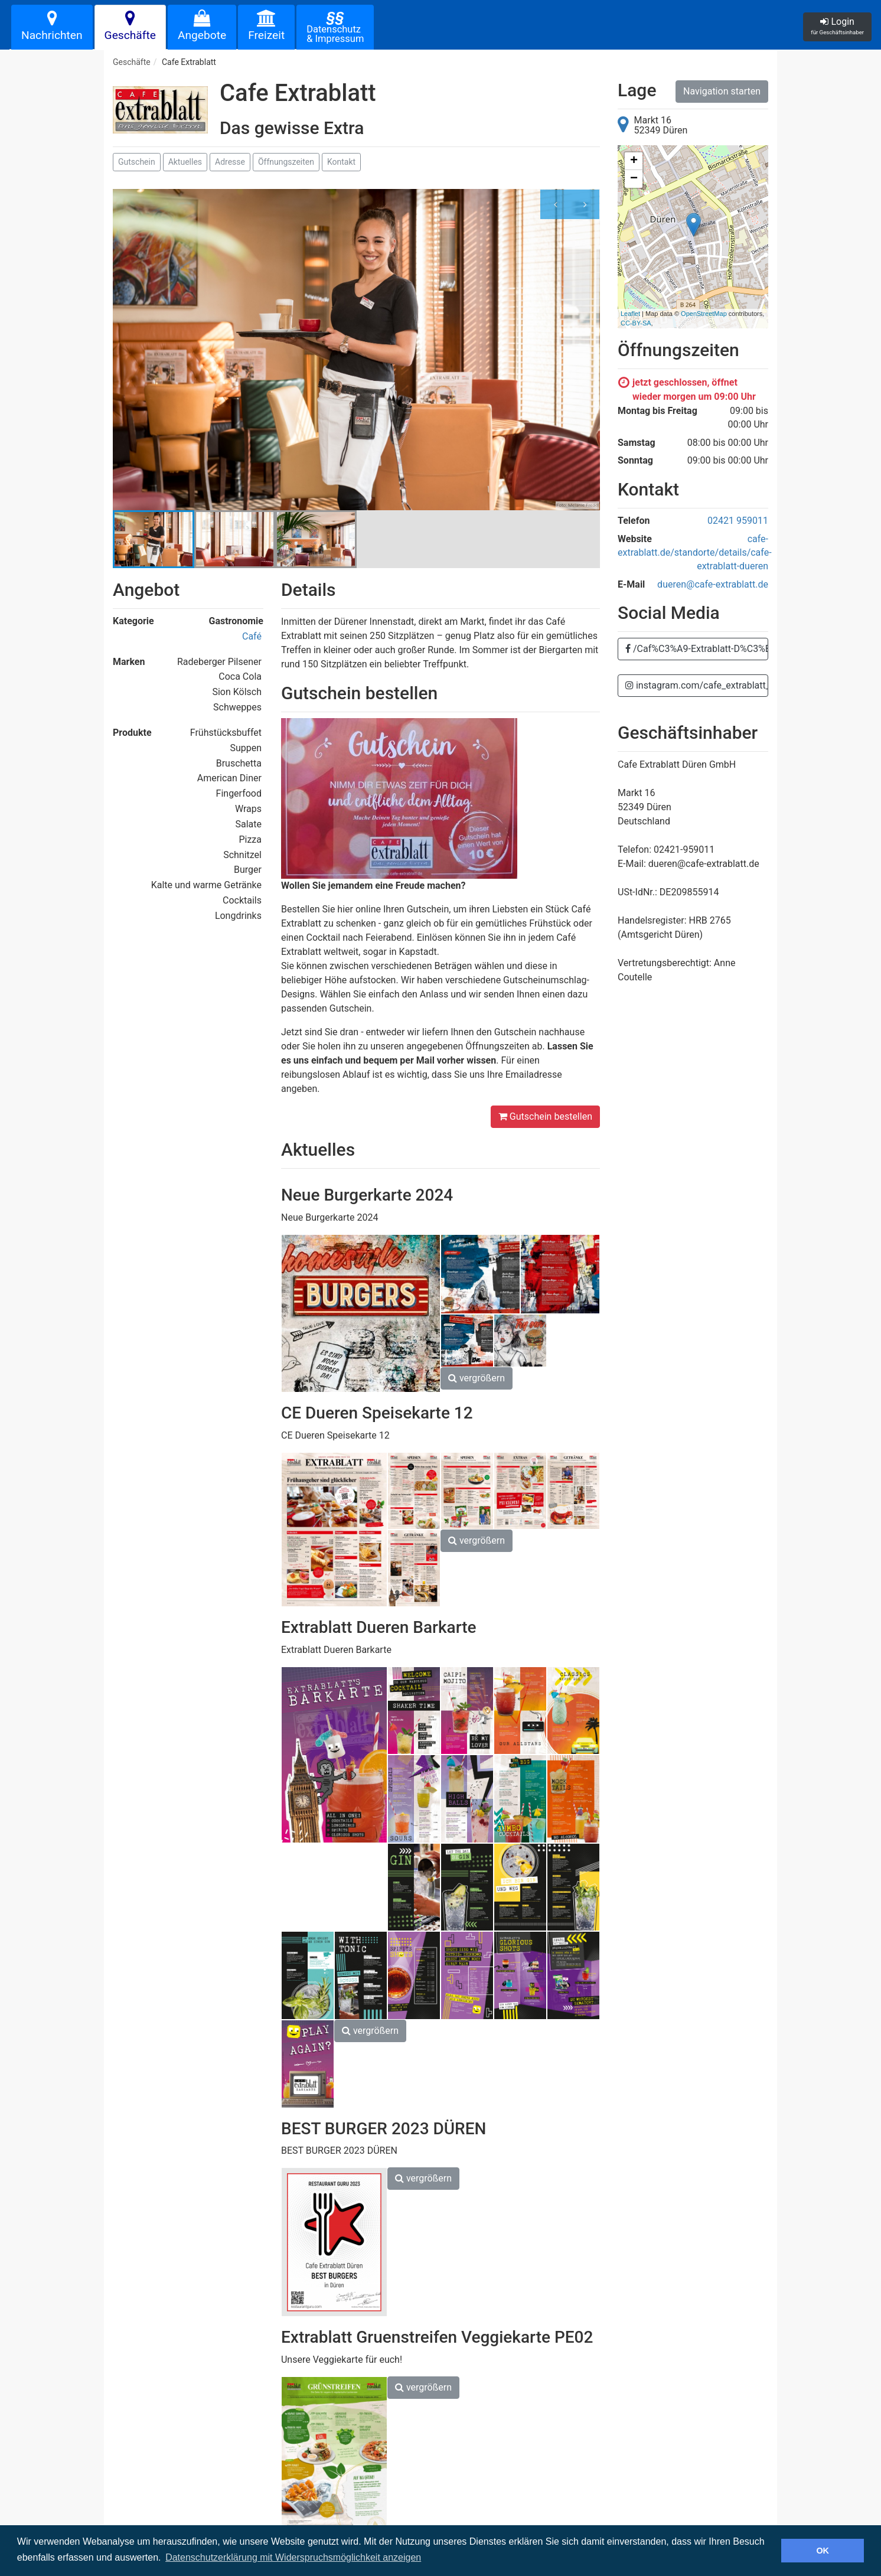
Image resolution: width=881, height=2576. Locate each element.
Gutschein (136, 162)
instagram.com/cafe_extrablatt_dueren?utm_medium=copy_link (696, 685)
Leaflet (630, 313)
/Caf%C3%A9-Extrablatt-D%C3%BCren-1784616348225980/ (696, 648)
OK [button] (822, 2550)
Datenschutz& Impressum (335, 26)
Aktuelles (185, 162)
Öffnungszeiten (286, 162)
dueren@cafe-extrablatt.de (712, 584)
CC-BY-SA (636, 323)
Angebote (202, 26)
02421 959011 (737, 520)
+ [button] (634, 161)
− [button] (634, 179)
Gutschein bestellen (545, 1116)
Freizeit (266, 26)
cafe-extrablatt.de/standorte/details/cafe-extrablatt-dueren (695, 552)
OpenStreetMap (704, 313)
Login (837, 25)
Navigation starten (722, 91)
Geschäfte (130, 26)
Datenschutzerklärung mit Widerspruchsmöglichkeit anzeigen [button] (293, 2557)
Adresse (230, 162)
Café (252, 636)
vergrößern (476, 1378)
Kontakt (341, 162)
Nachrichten (52, 26)
